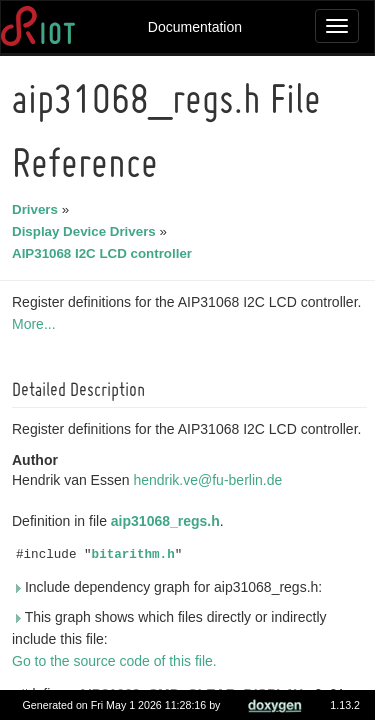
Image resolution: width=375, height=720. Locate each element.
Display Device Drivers (87, 231)
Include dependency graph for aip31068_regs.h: (170, 587)
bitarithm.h (136, 555)
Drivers (38, 209)
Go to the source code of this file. (117, 661)
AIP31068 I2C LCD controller (105, 253)
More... (37, 324)
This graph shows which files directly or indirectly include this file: (172, 628)
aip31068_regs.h (168, 521)
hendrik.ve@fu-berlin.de (210, 480)
